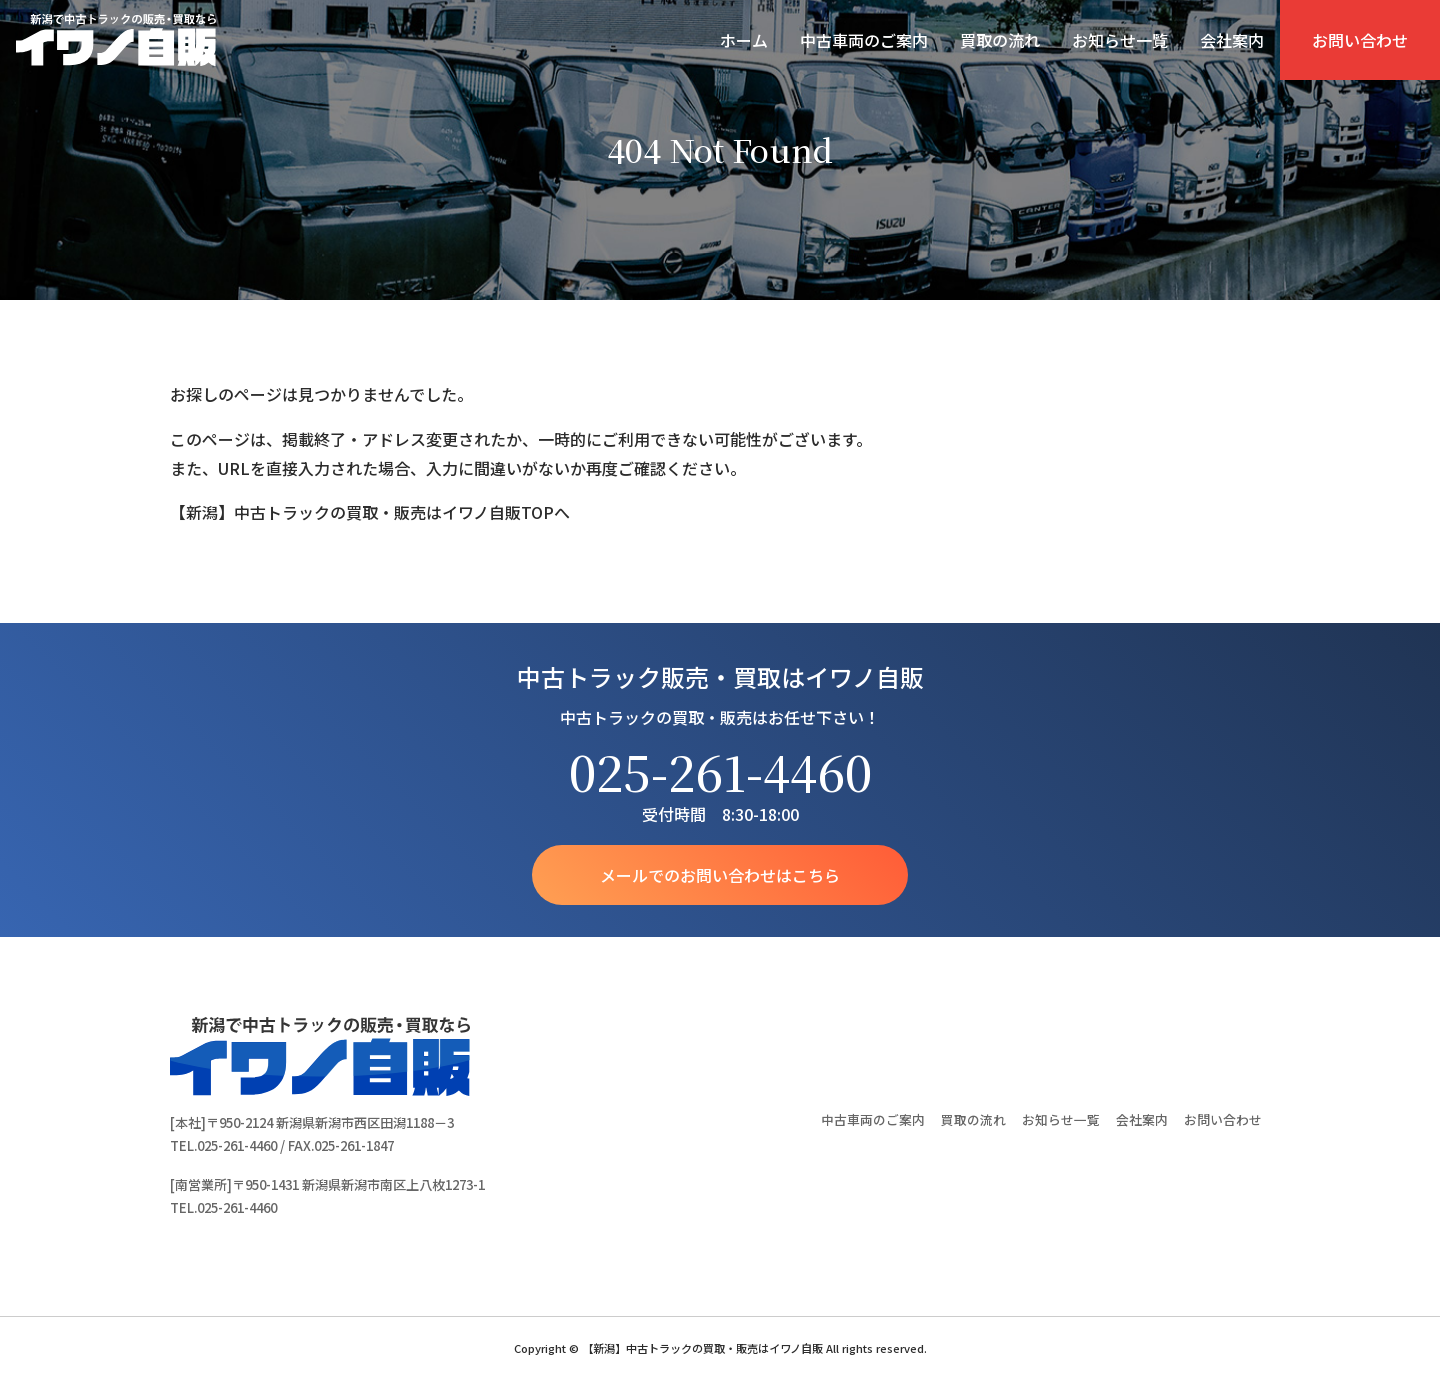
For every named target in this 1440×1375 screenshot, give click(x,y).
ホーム (744, 40)
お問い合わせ (1360, 40)
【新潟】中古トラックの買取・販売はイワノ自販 (116, 40)
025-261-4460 (720, 771)
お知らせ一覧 (1120, 40)
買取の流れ (1000, 40)
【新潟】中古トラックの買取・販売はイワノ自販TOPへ (370, 512)
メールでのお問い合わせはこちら (720, 875)
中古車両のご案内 (864, 40)
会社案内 (1232, 40)
